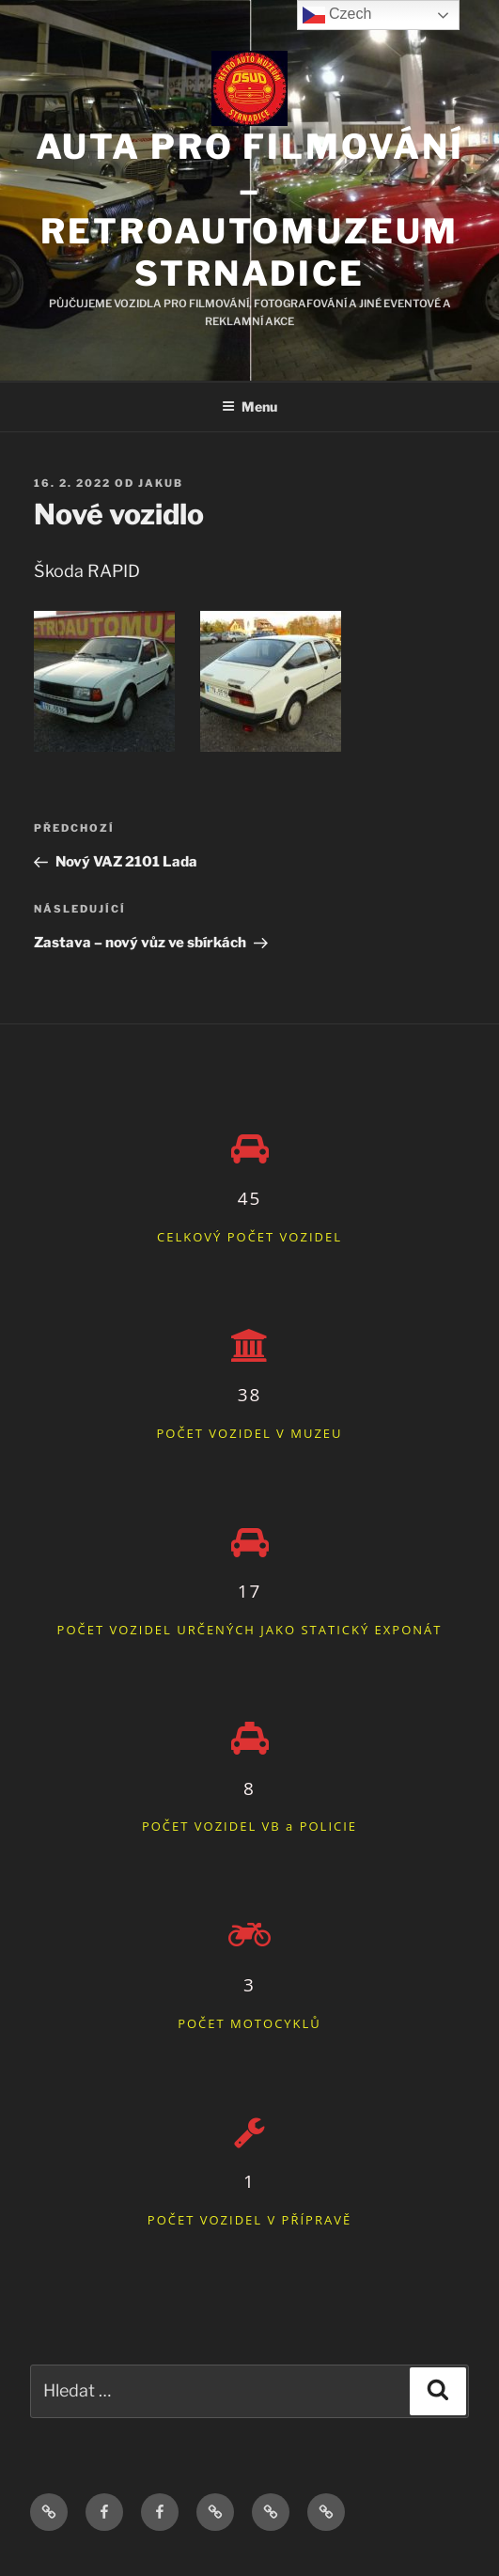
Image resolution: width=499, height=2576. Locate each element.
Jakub (160, 483)
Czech (337, 15)
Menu (249, 406)
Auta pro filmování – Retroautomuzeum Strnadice (250, 210)
